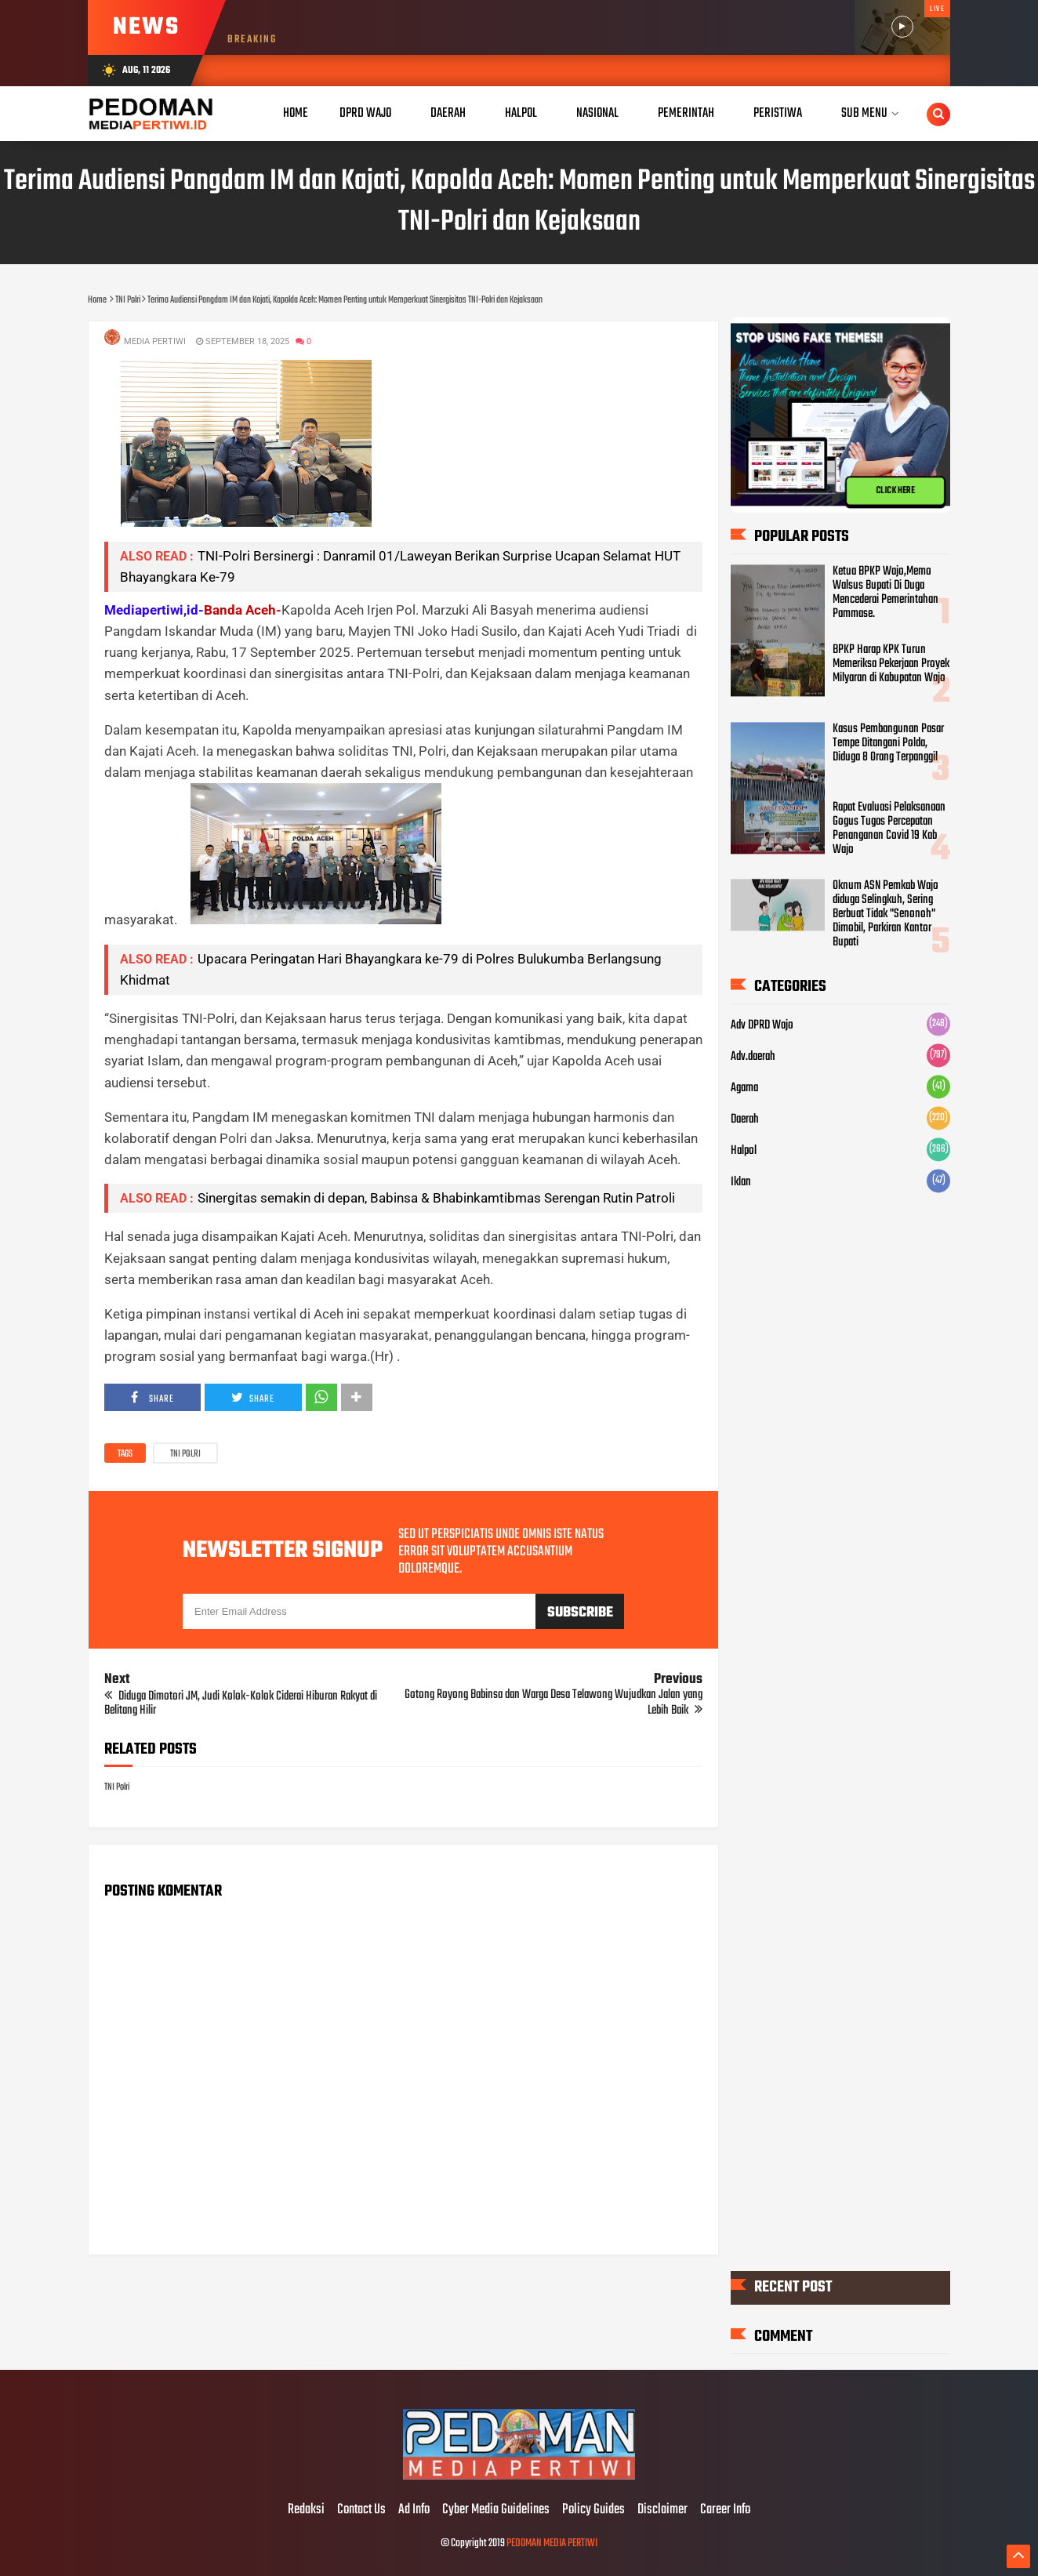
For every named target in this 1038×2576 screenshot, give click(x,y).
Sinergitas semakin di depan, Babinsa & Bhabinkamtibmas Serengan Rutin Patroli (436, 1198)
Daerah (745, 1119)
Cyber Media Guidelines (496, 2510)
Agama (744, 1088)
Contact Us (361, 2510)
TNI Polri (185, 1454)
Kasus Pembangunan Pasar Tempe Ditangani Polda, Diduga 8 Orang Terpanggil (888, 743)
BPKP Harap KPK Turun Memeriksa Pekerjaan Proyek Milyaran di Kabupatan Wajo (891, 664)
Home (295, 113)
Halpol (744, 1151)
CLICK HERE (895, 491)
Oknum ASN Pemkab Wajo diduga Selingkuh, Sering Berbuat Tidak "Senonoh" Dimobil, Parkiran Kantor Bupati (885, 914)
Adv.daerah (753, 1057)
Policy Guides (593, 2510)
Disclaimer (662, 2510)
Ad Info (414, 2510)
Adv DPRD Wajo (762, 1025)
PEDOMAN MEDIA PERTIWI (551, 2543)
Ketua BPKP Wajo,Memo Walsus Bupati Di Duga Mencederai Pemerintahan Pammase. (885, 592)
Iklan (741, 1182)
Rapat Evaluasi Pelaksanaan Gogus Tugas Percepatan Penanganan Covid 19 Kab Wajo (889, 828)
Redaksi (306, 2510)
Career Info (725, 2510)
